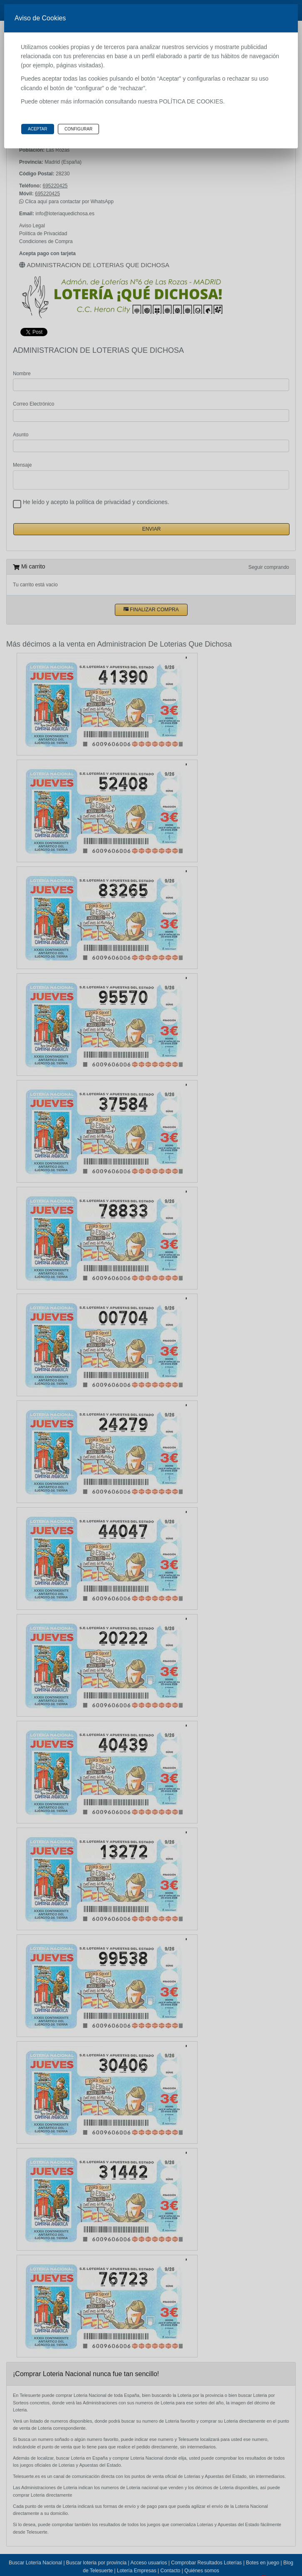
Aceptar (37, 129)
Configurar (78, 129)
